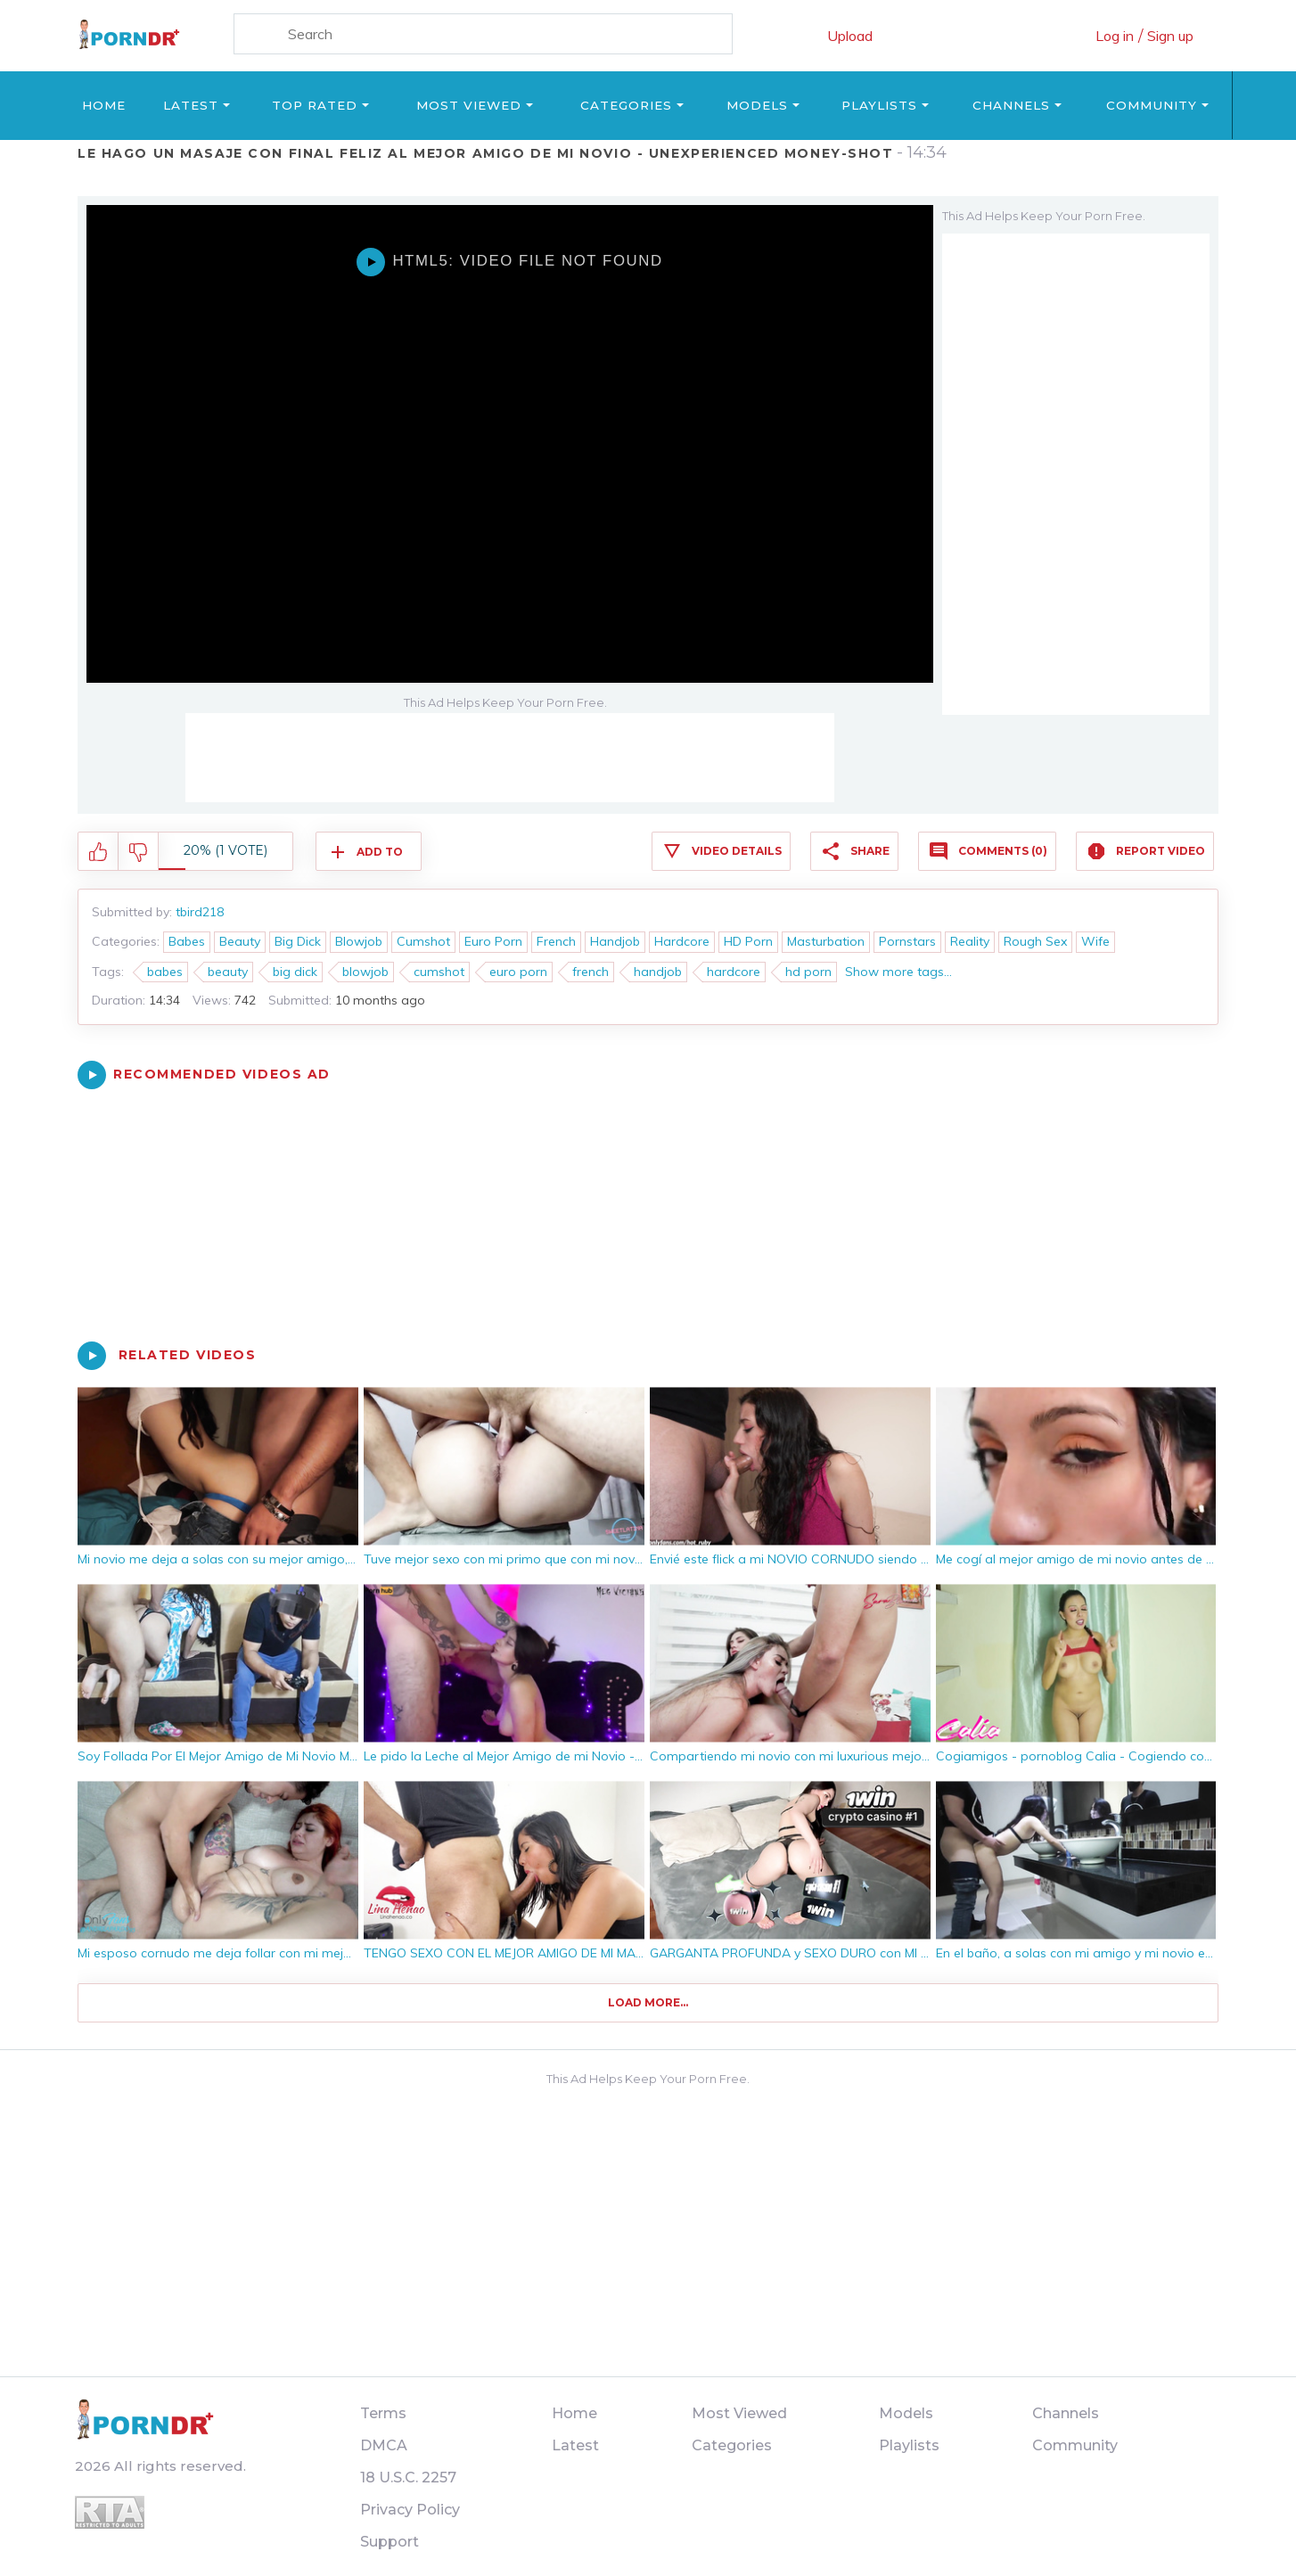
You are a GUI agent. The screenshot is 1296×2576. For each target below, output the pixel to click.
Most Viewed (468, 105)
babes (165, 972)
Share (870, 850)
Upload (850, 36)
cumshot (439, 972)
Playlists (879, 105)
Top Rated (314, 105)
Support (389, 2541)
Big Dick (298, 941)
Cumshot (423, 941)
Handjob (615, 941)
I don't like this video (139, 852)
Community (1151, 105)
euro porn (518, 972)
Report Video (1160, 850)
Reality (969, 941)
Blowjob (358, 941)
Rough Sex (1035, 941)
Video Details (737, 850)
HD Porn (748, 941)
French (556, 941)
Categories (626, 105)
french (590, 972)
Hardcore (682, 941)
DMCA (383, 2445)
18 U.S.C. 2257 (408, 2477)
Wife (1095, 941)
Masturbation (826, 941)
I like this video (98, 852)
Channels (1011, 105)
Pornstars (907, 941)
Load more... (648, 2002)
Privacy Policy (410, 2509)
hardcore (733, 972)
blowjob (365, 972)
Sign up (1170, 36)
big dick (295, 972)
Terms (383, 2413)
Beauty (239, 941)
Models (757, 105)
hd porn (808, 972)
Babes (186, 941)
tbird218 (200, 912)
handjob (658, 972)
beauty (228, 972)
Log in (1114, 36)
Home (104, 105)
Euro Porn (493, 941)
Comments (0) (1002, 850)
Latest (190, 105)
